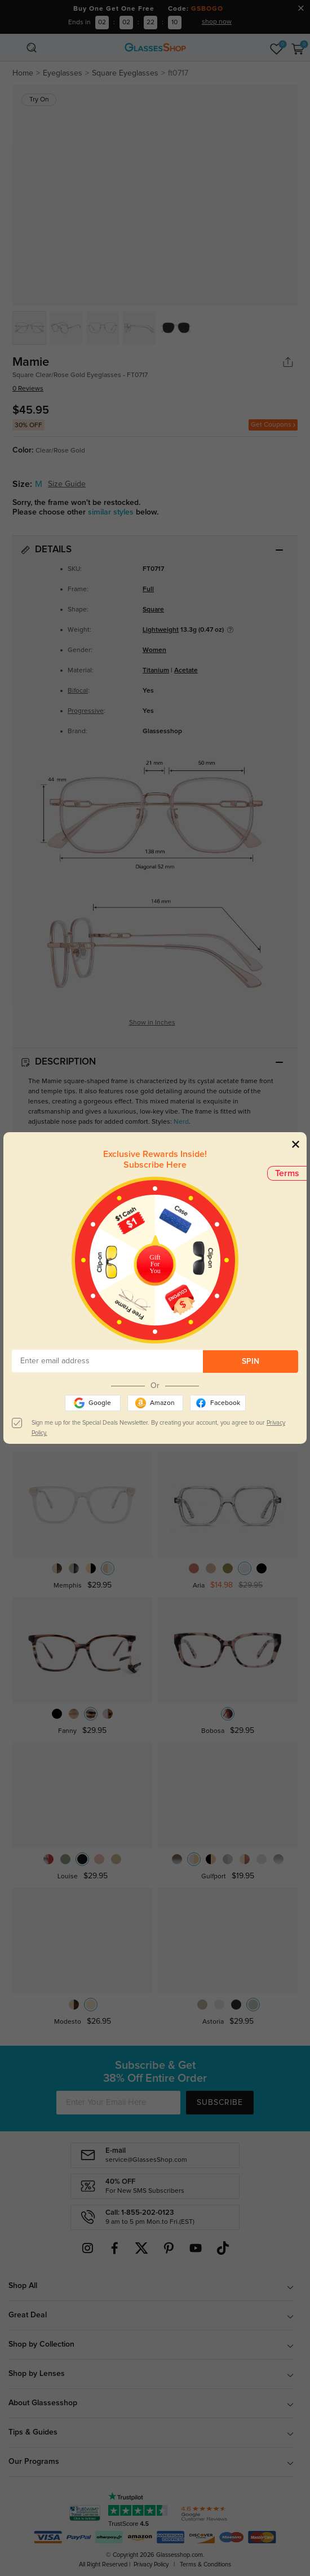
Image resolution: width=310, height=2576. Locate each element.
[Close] (295, 1144)
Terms (287, 1173)
